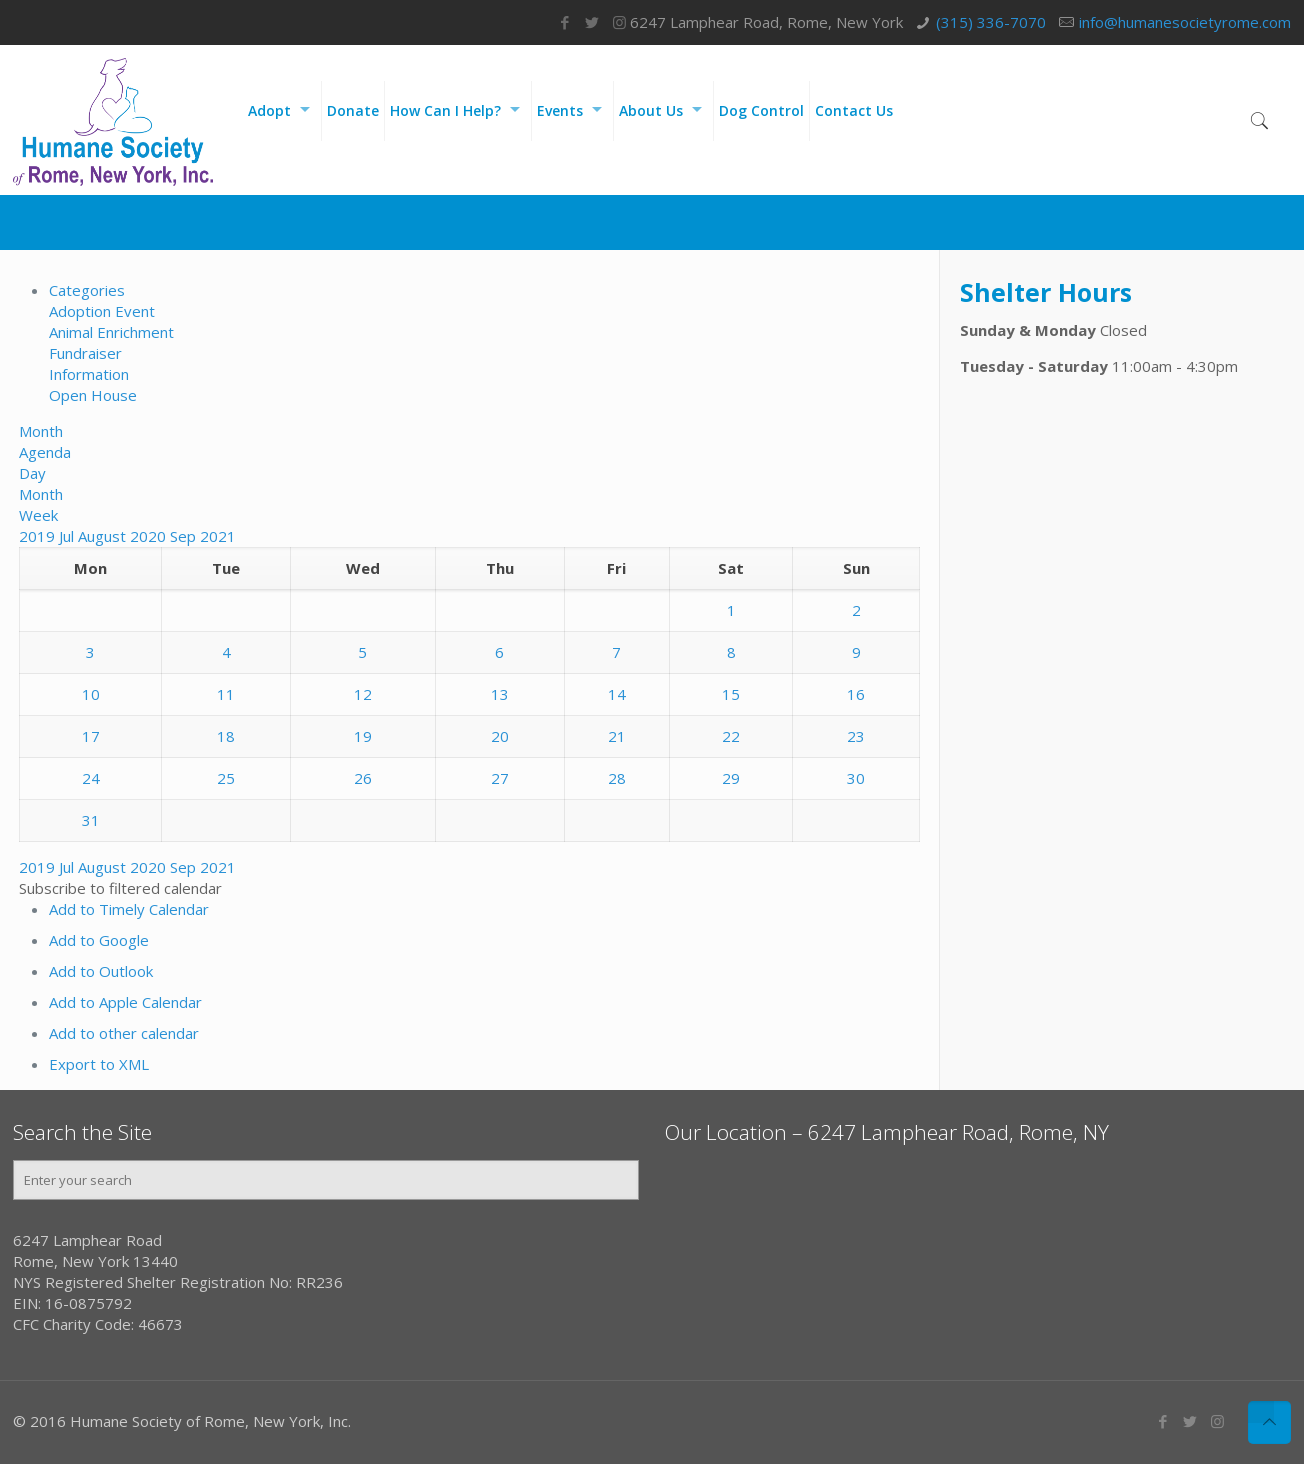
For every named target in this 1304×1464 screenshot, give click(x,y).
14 (617, 694)
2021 (218, 536)
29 (731, 778)
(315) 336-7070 (991, 22)
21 (617, 736)
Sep (185, 536)
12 (363, 694)
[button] (120, 888)
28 (617, 778)
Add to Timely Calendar (129, 909)
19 (363, 736)
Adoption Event (102, 311)
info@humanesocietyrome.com (1185, 22)
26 (363, 778)
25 (226, 778)
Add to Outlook (101, 971)
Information (89, 374)
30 (856, 778)
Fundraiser (85, 353)
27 (500, 778)
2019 (39, 536)
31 (91, 820)
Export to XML (99, 1064)
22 (731, 736)
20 (500, 736)
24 (91, 778)
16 (856, 694)
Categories (87, 290)
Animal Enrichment (111, 332)
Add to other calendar (124, 1033)
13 (500, 694)
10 (91, 694)
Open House (93, 395)
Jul (68, 536)
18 (226, 736)
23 (856, 736)
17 (91, 736)
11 (226, 694)
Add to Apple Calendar (125, 1002)
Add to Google (99, 940)
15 (731, 694)
